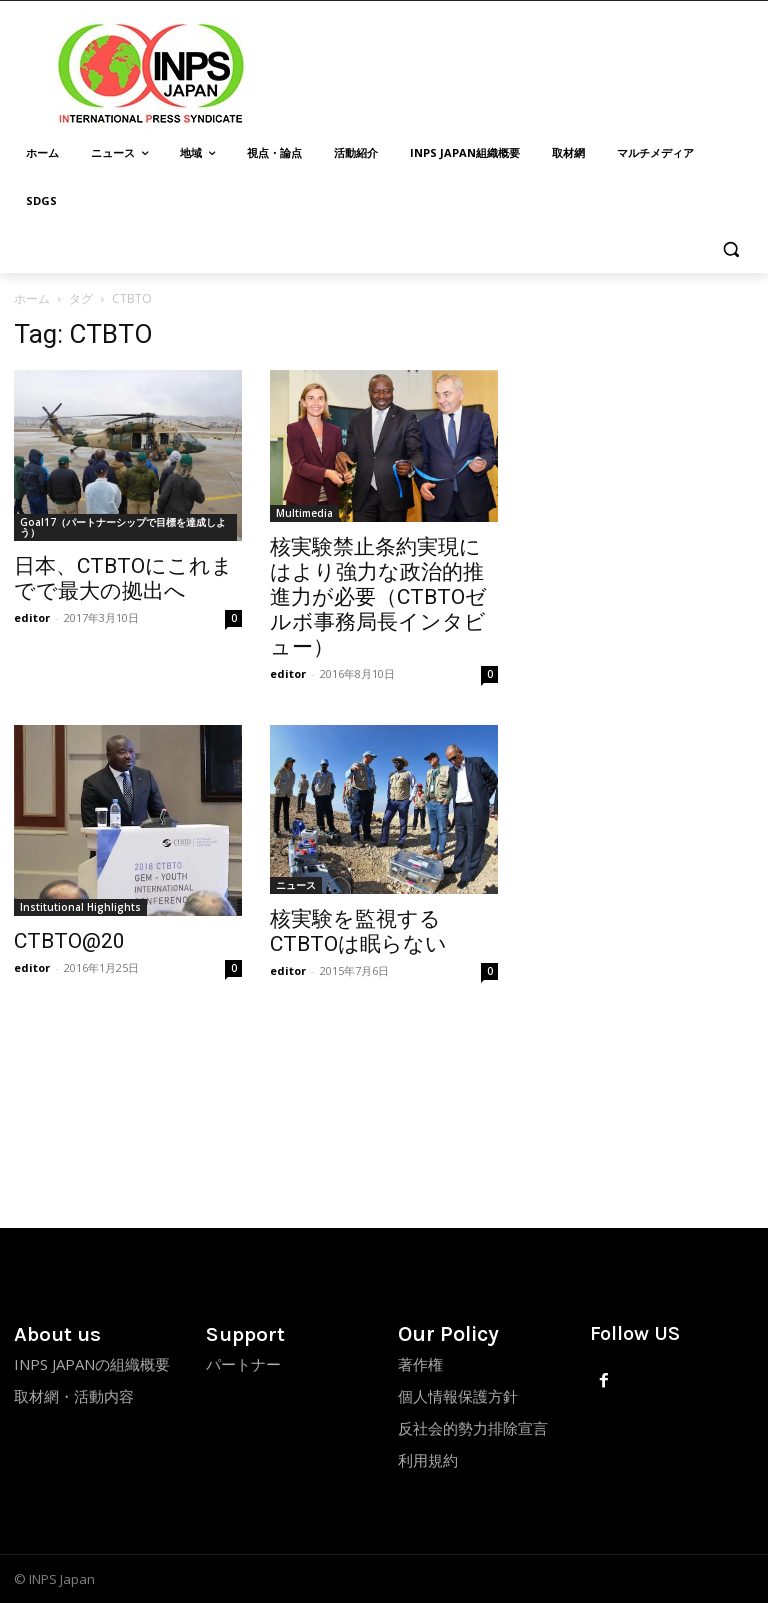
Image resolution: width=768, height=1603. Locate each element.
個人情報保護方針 (458, 1396)
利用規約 (428, 1460)
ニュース (296, 885)
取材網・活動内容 (74, 1396)
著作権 (420, 1364)
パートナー (243, 1364)
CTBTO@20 (69, 941)
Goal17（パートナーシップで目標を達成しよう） (123, 527)
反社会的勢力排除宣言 (473, 1428)
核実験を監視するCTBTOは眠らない (358, 931)
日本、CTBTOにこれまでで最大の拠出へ (123, 578)
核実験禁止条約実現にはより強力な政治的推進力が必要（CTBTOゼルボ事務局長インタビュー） (378, 597)
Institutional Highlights (80, 907)
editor (32, 617)
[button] (730, 249)
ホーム (32, 298)
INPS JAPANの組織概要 (92, 1364)
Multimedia (304, 513)
